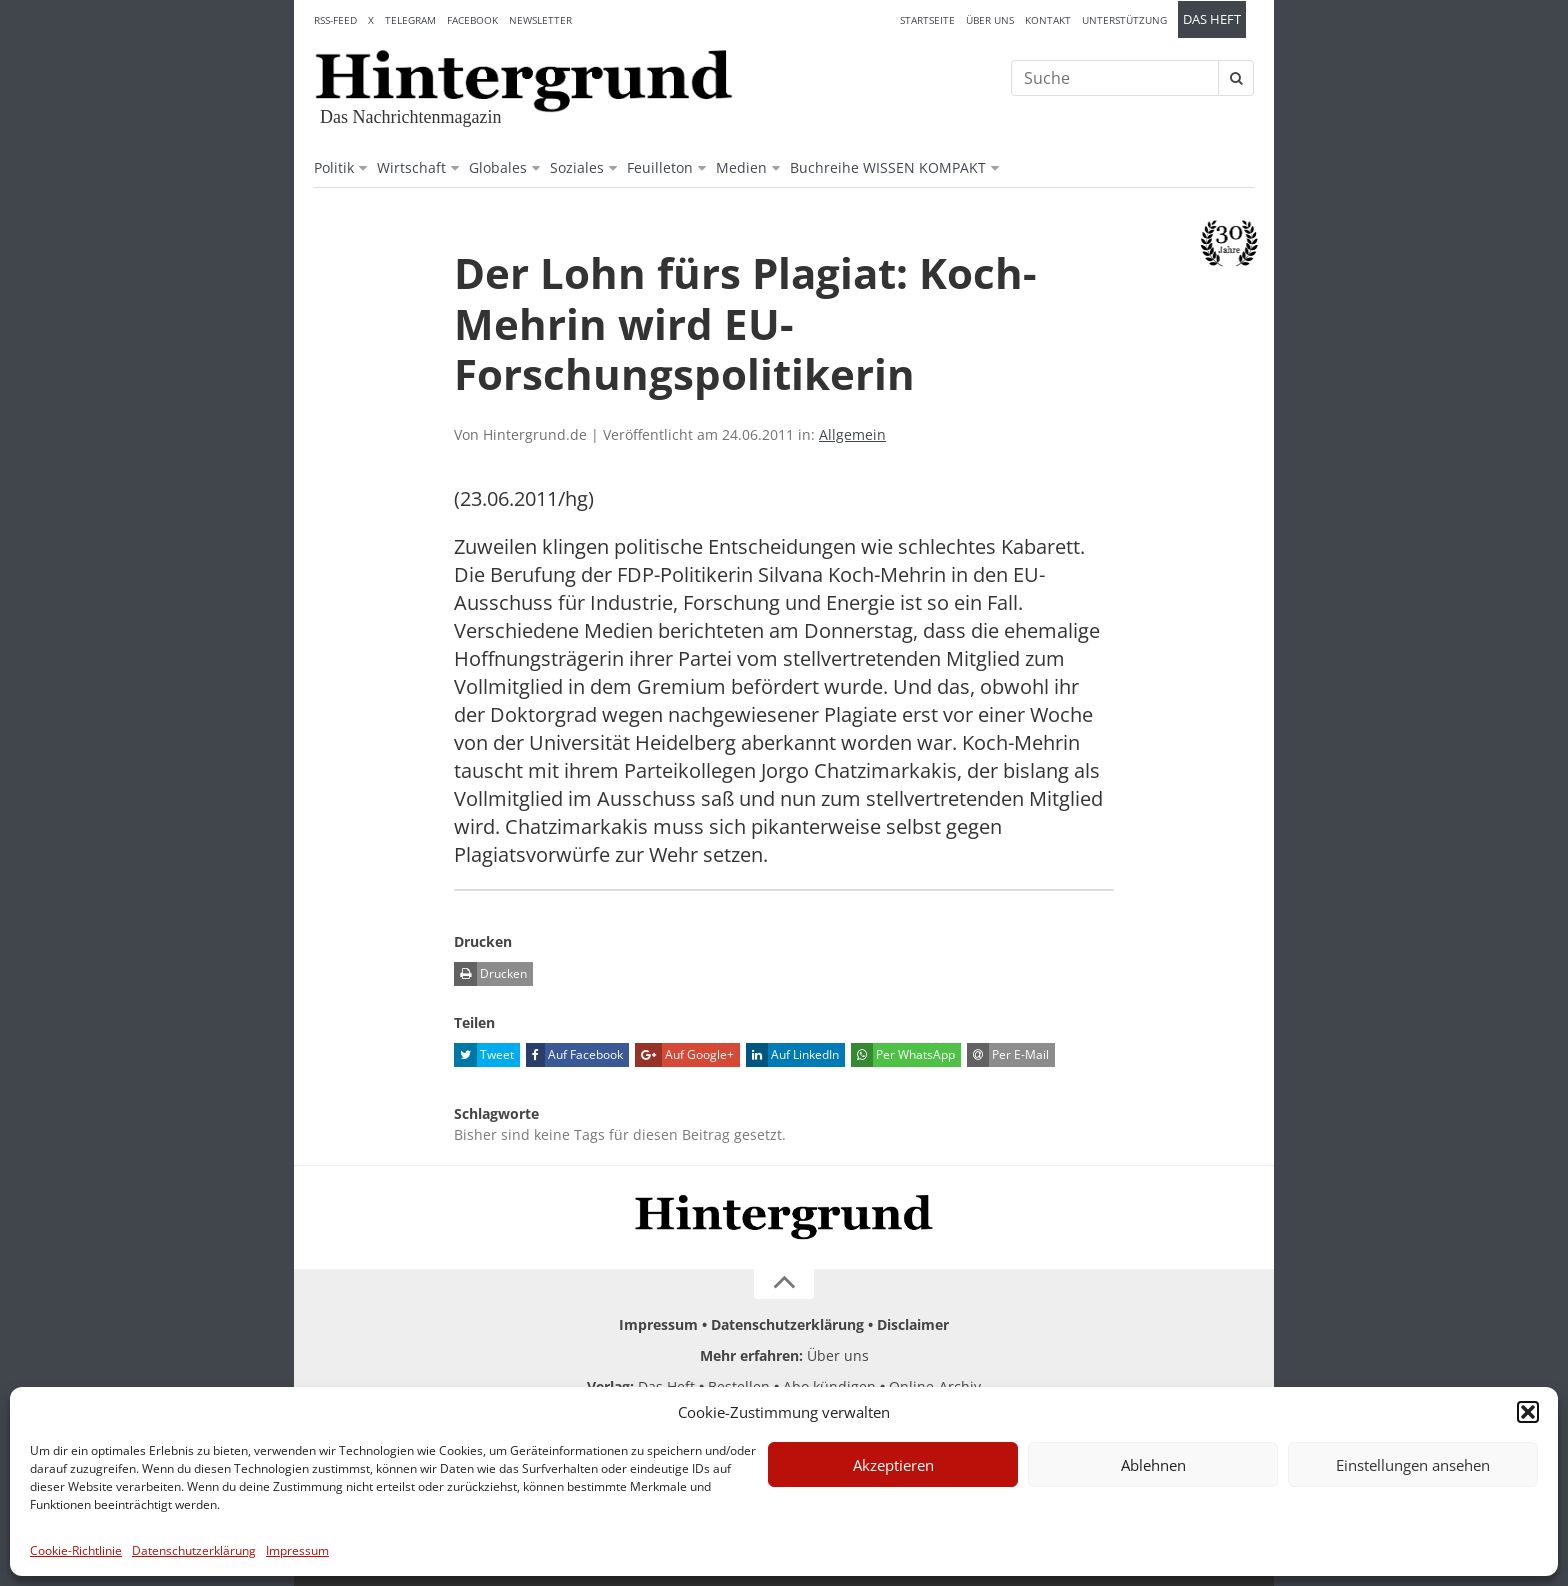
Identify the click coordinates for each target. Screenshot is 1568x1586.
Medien (741, 167)
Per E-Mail (1008, 1055)
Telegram (410, 20)
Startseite (927, 20)
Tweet (484, 1055)
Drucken (490, 974)
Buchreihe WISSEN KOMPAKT (888, 167)
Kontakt (1048, 20)
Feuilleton (660, 167)
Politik (334, 167)
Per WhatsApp (903, 1055)
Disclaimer (913, 1324)
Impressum (297, 1550)
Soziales (577, 167)
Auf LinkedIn (792, 1055)
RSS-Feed (335, 20)
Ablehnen (1153, 1465)
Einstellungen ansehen (1413, 1465)
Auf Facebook (574, 1055)
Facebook (472, 20)
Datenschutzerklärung (194, 1550)
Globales (498, 167)
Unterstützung (1124, 20)
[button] (1528, 1412)
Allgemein (852, 434)
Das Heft (1212, 19)
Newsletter (540, 20)
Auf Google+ (684, 1055)
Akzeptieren (893, 1465)
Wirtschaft (411, 167)
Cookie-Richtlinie (76, 1550)
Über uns (990, 20)
